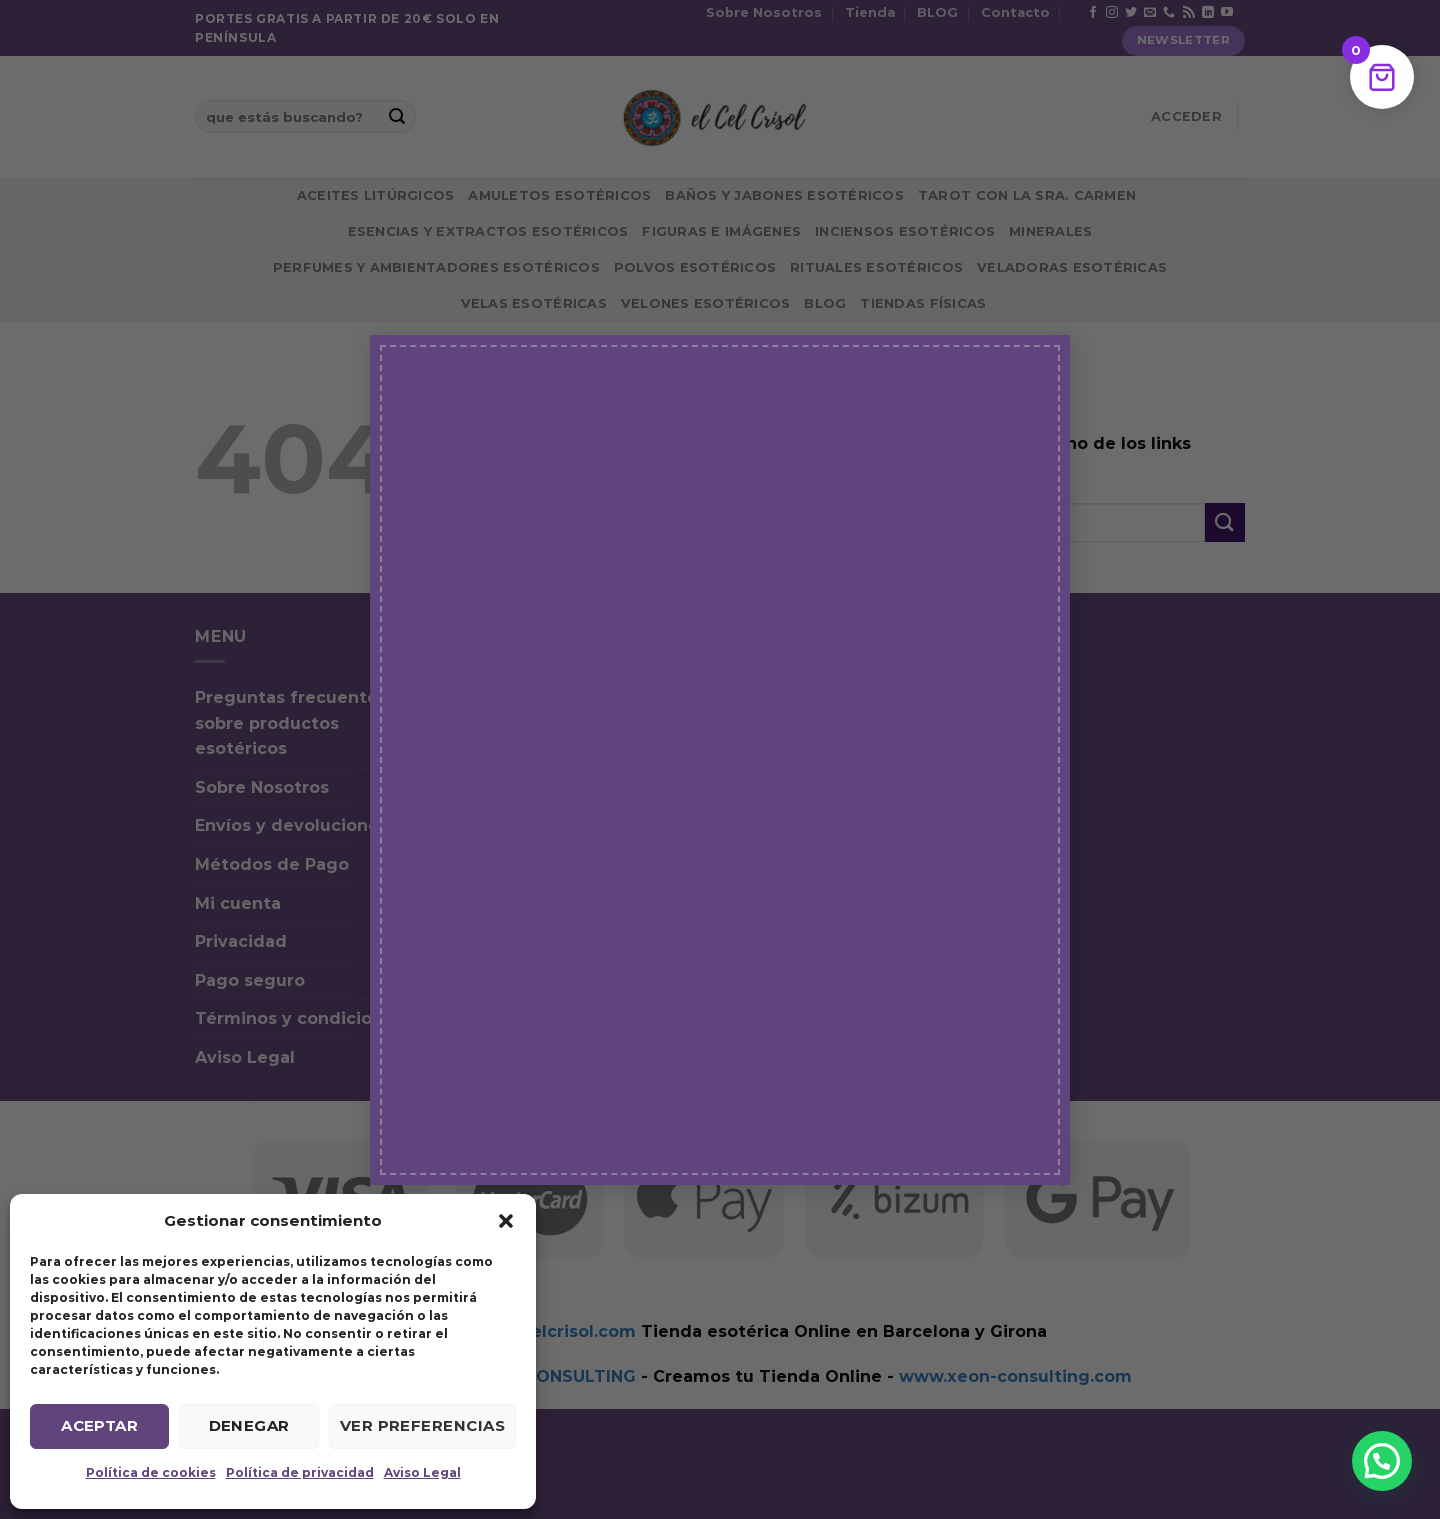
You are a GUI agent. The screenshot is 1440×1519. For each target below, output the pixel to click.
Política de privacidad (300, 1472)
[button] (506, 1221)
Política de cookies (151, 1472)
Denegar (249, 1425)
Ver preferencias (422, 1425)
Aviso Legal (422, 1472)
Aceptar (99, 1425)
